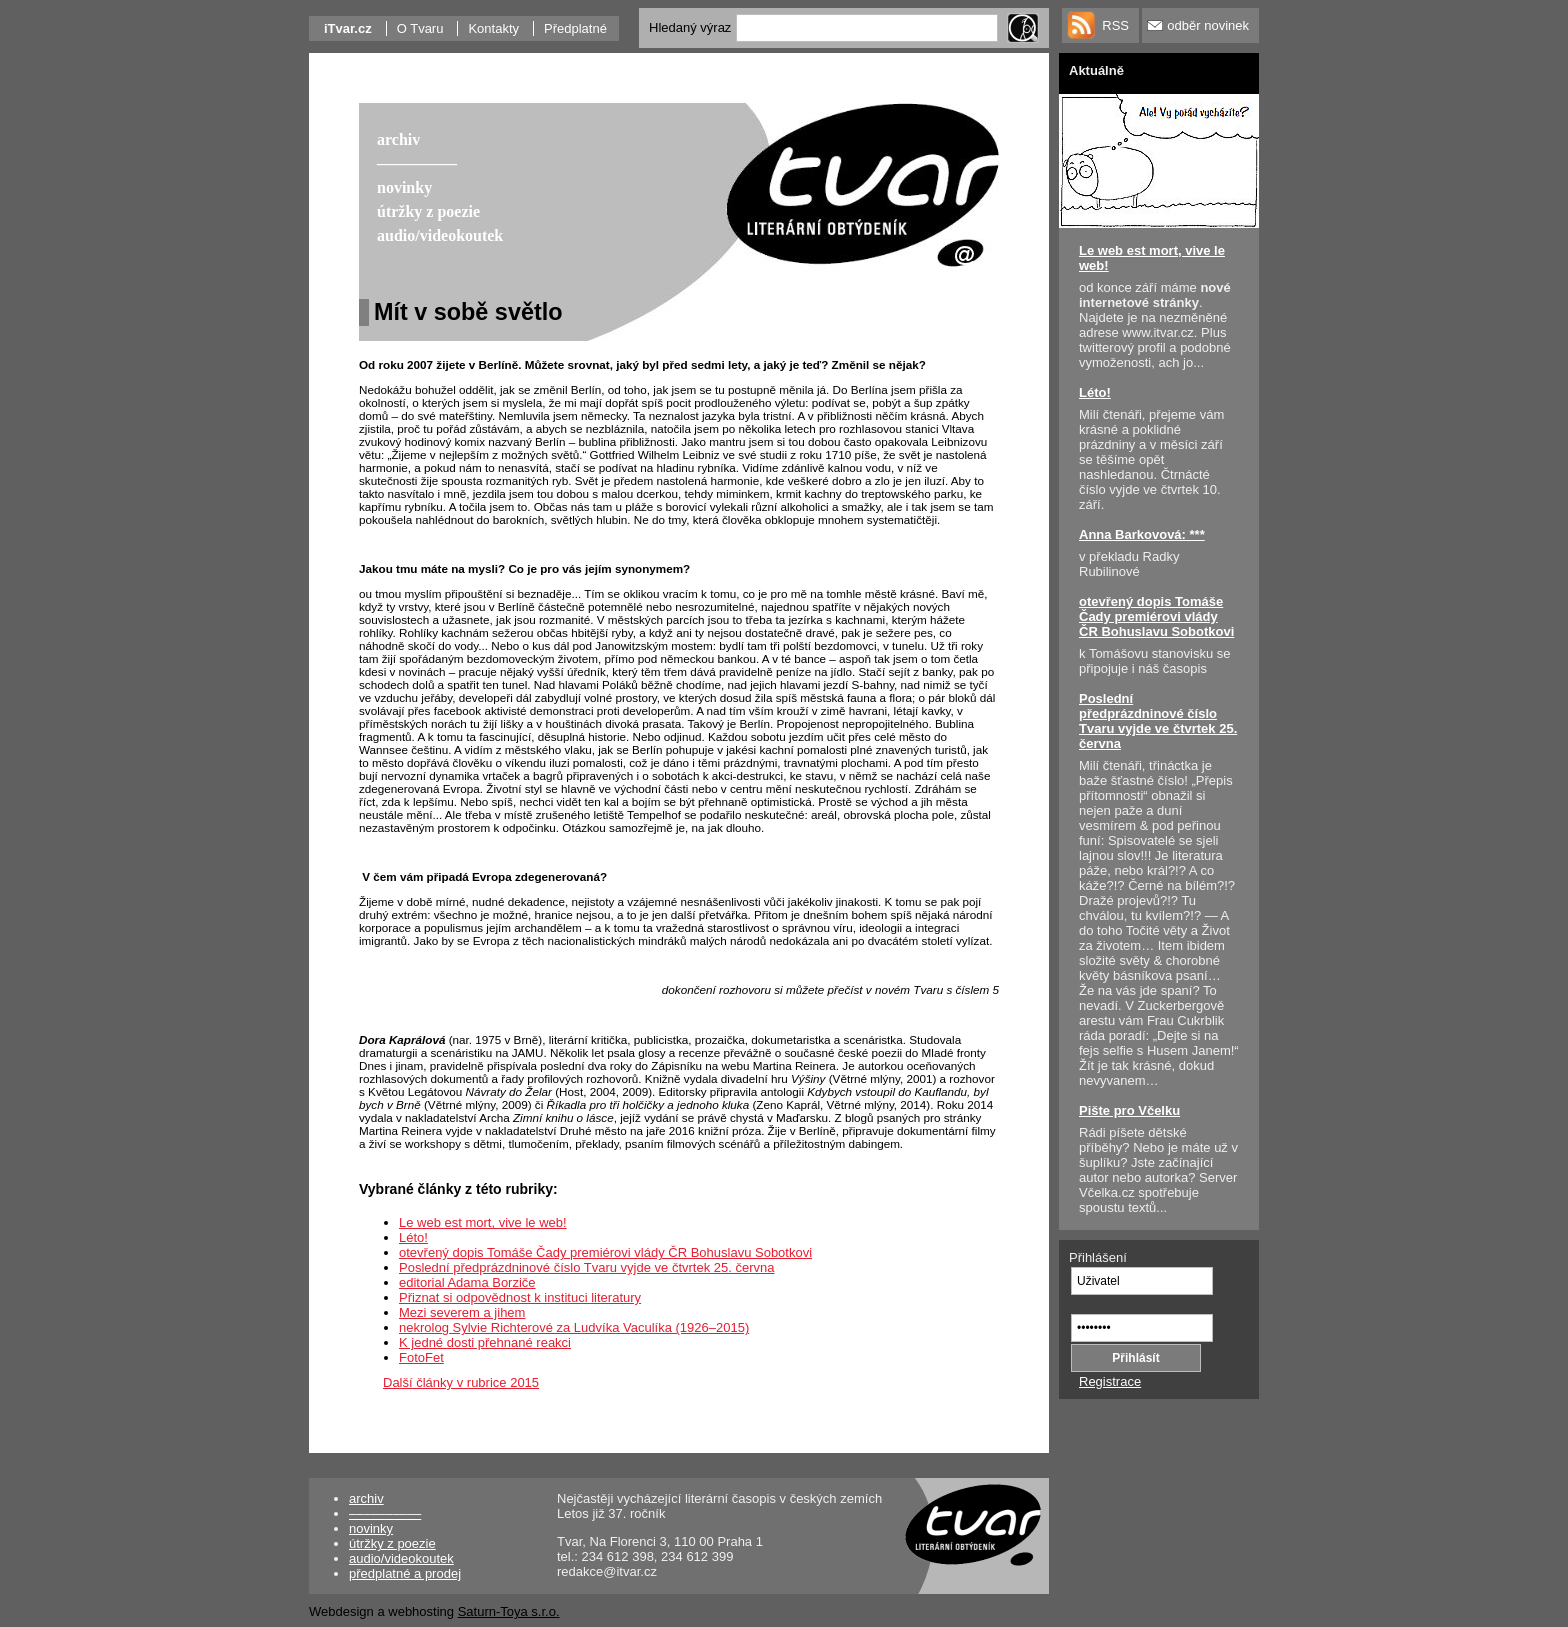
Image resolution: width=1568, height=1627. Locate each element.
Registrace (1110, 1381)
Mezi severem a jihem (462, 1312)
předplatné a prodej (405, 1573)
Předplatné (575, 28)
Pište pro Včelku (1129, 1110)
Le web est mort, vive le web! (483, 1222)
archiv (366, 1498)
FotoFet (421, 1357)
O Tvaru (420, 28)
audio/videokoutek (401, 1558)
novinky (371, 1528)
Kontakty (493, 28)
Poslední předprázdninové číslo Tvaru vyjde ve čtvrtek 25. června (587, 1267)
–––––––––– (385, 1513)
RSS (1115, 25)
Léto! (413, 1237)
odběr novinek (1208, 25)
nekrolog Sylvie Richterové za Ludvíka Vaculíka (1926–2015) (574, 1327)
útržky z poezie (392, 1543)
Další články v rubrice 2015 (461, 1382)
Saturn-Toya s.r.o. (509, 1611)
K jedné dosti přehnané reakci (485, 1342)
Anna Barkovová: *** (1142, 534)
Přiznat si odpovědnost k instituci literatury (520, 1297)
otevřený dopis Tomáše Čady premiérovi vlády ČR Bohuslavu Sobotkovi (605, 1252)
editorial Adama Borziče (467, 1282)
